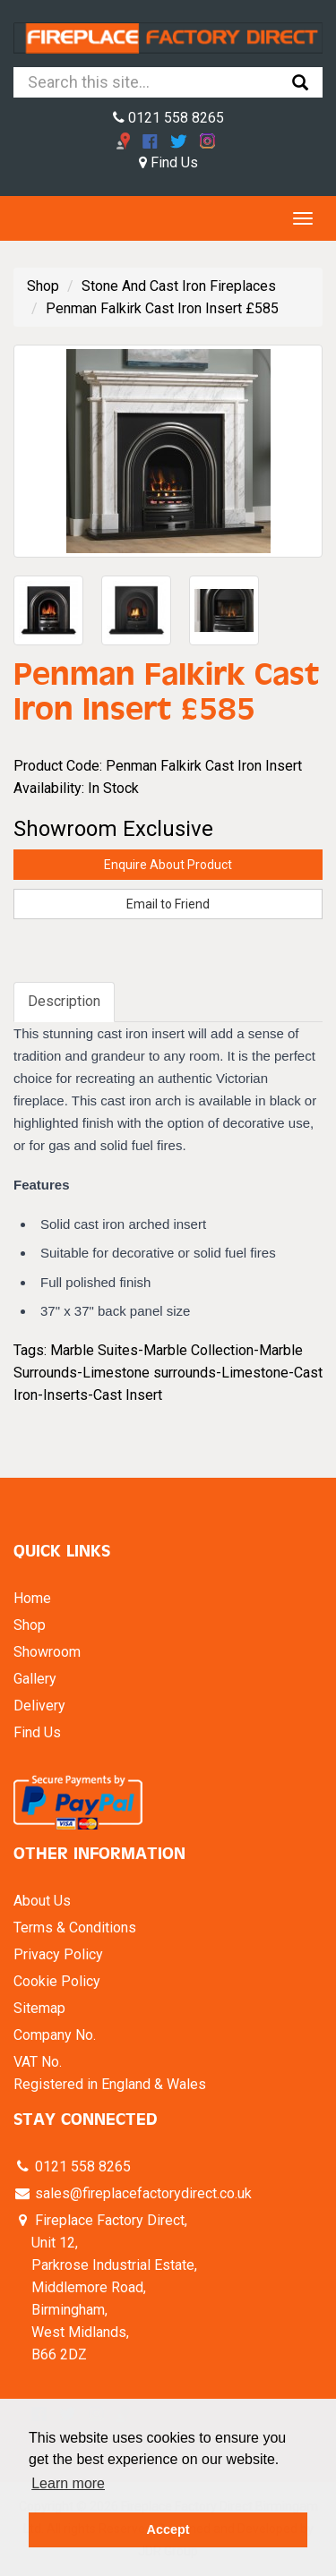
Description (64, 1001)
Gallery (34, 1678)
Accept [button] (168, 2529)
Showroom (47, 1651)
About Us (42, 1900)
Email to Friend (168, 904)
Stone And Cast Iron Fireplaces (179, 285)
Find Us (168, 162)
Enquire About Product (168, 864)
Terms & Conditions (74, 1927)
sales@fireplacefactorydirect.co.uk (141, 2193)
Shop (43, 285)
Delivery (39, 1705)
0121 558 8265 (168, 117)
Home (32, 1598)
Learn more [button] (68, 2483)
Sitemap (39, 2008)
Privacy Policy (58, 1954)
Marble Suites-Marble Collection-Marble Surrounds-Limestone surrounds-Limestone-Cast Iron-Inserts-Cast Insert (168, 1372)
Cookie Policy (56, 1981)
